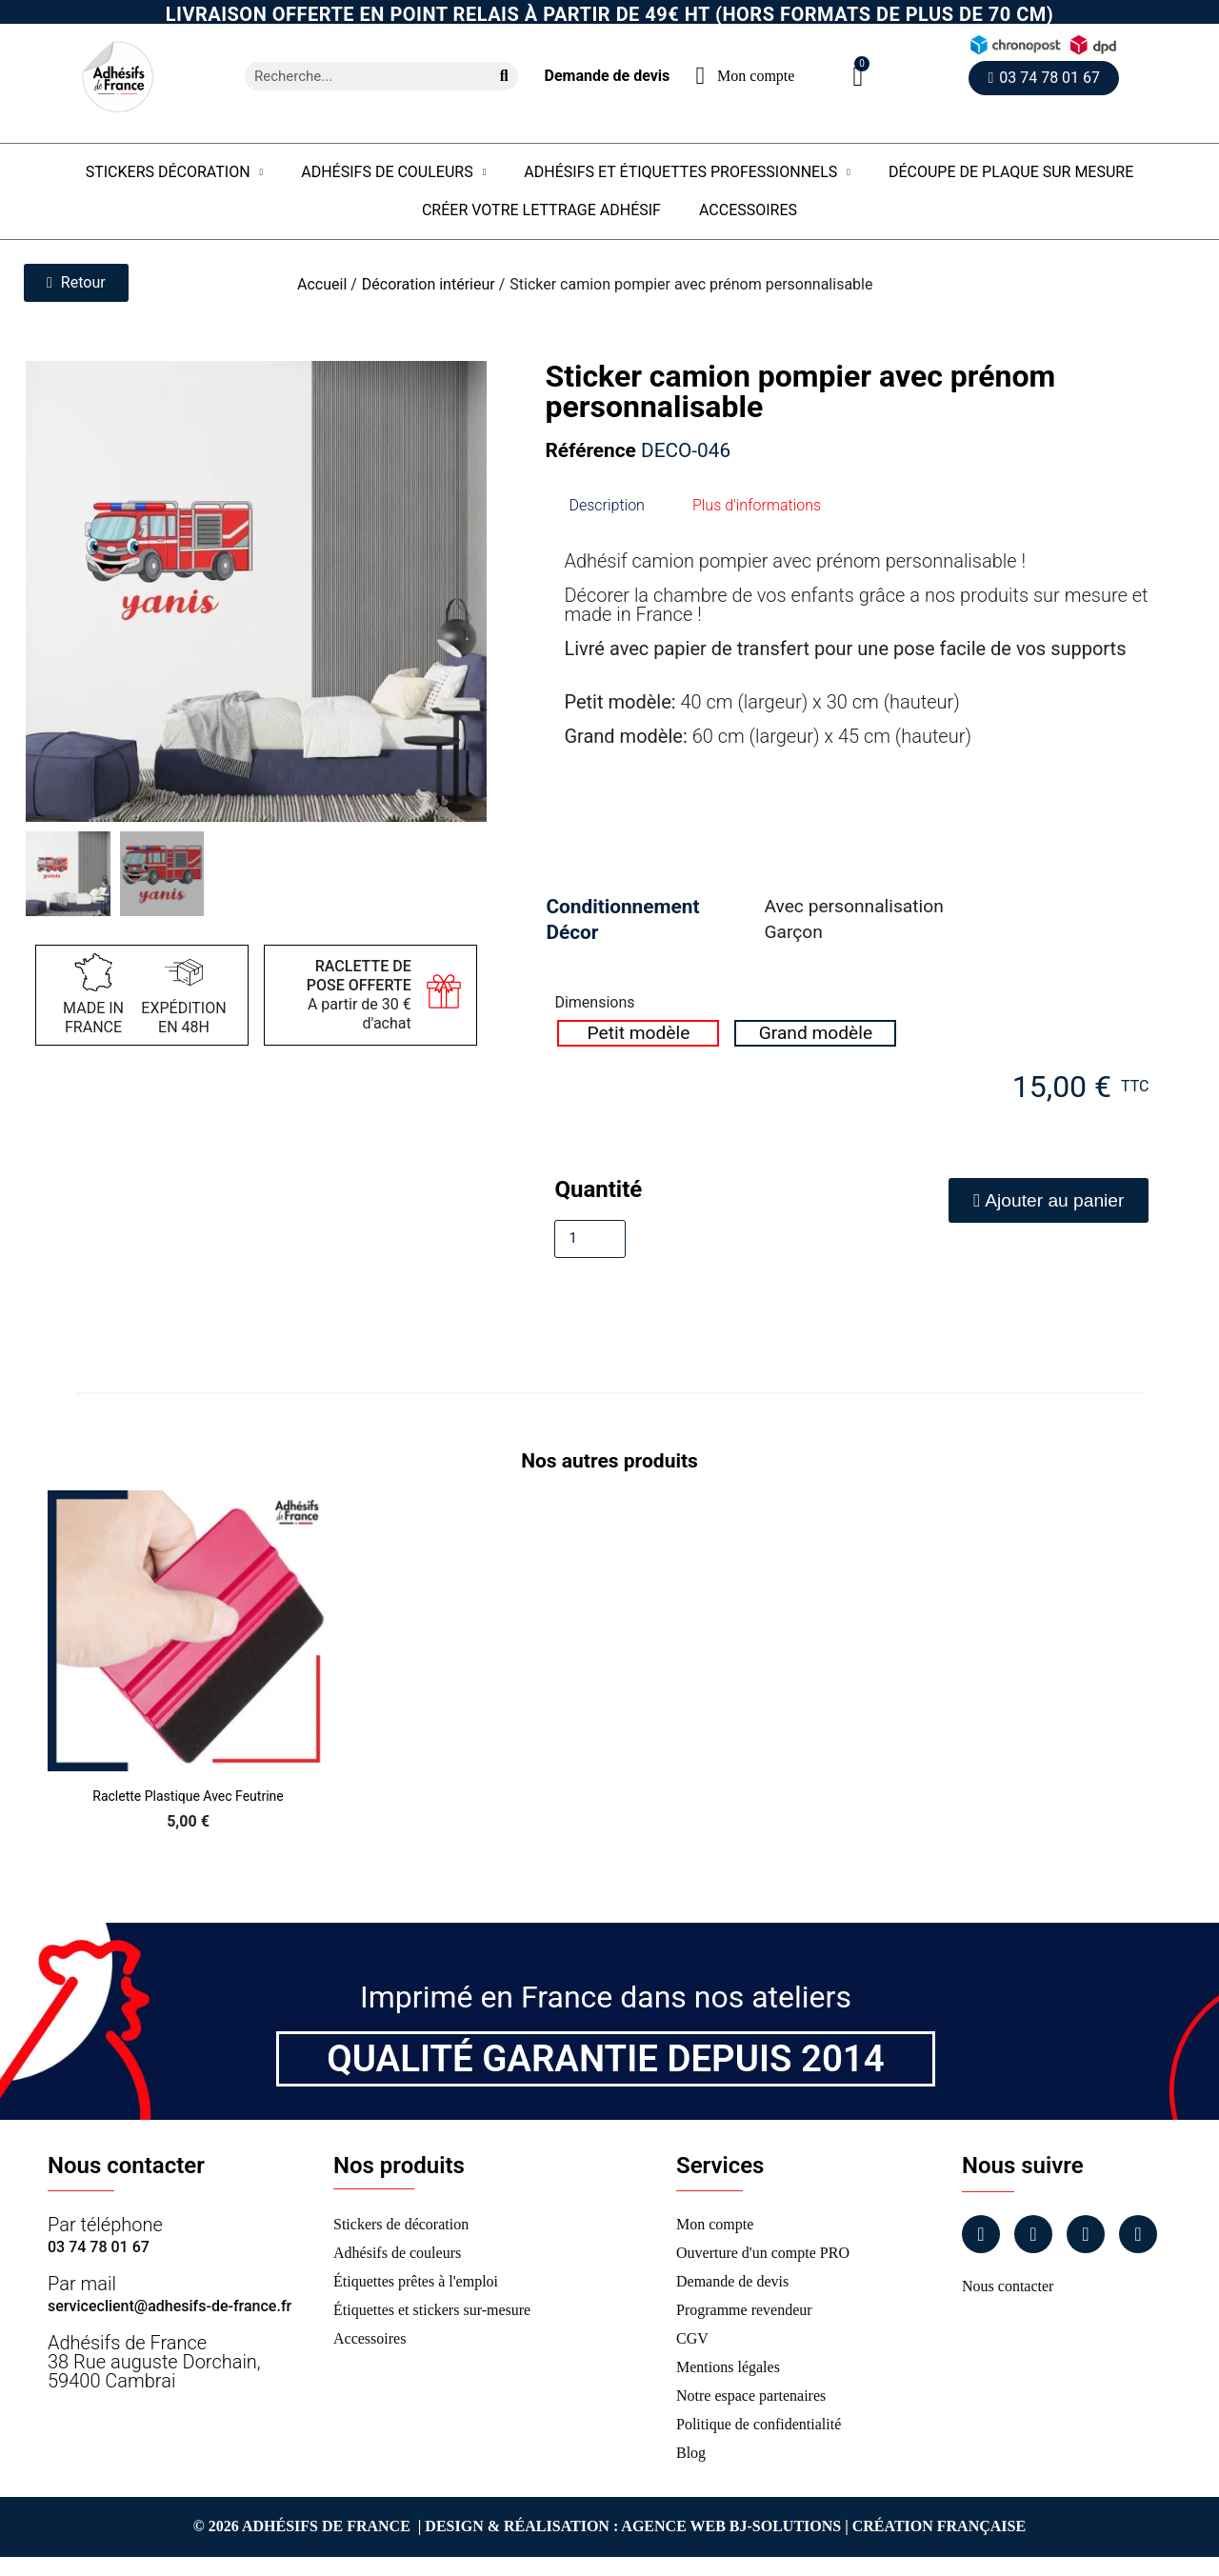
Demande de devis (606, 76)
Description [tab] (606, 505)
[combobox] (359, 76)
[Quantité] (590, 1239)
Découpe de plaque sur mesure (1011, 172)
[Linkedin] (1086, 2234)
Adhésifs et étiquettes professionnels (687, 172)
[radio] (638, 1033)
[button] (857, 76)
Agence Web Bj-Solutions (731, 2526)
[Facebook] (981, 2234)
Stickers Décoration (175, 172)
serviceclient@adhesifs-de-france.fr (169, 2306)
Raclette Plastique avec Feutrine (187, 1796)
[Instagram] (1033, 2234)
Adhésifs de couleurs (393, 172)
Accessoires (748, 210)
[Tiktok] (1138, 2234)
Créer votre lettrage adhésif (541, 210)
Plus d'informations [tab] (756, 505)
